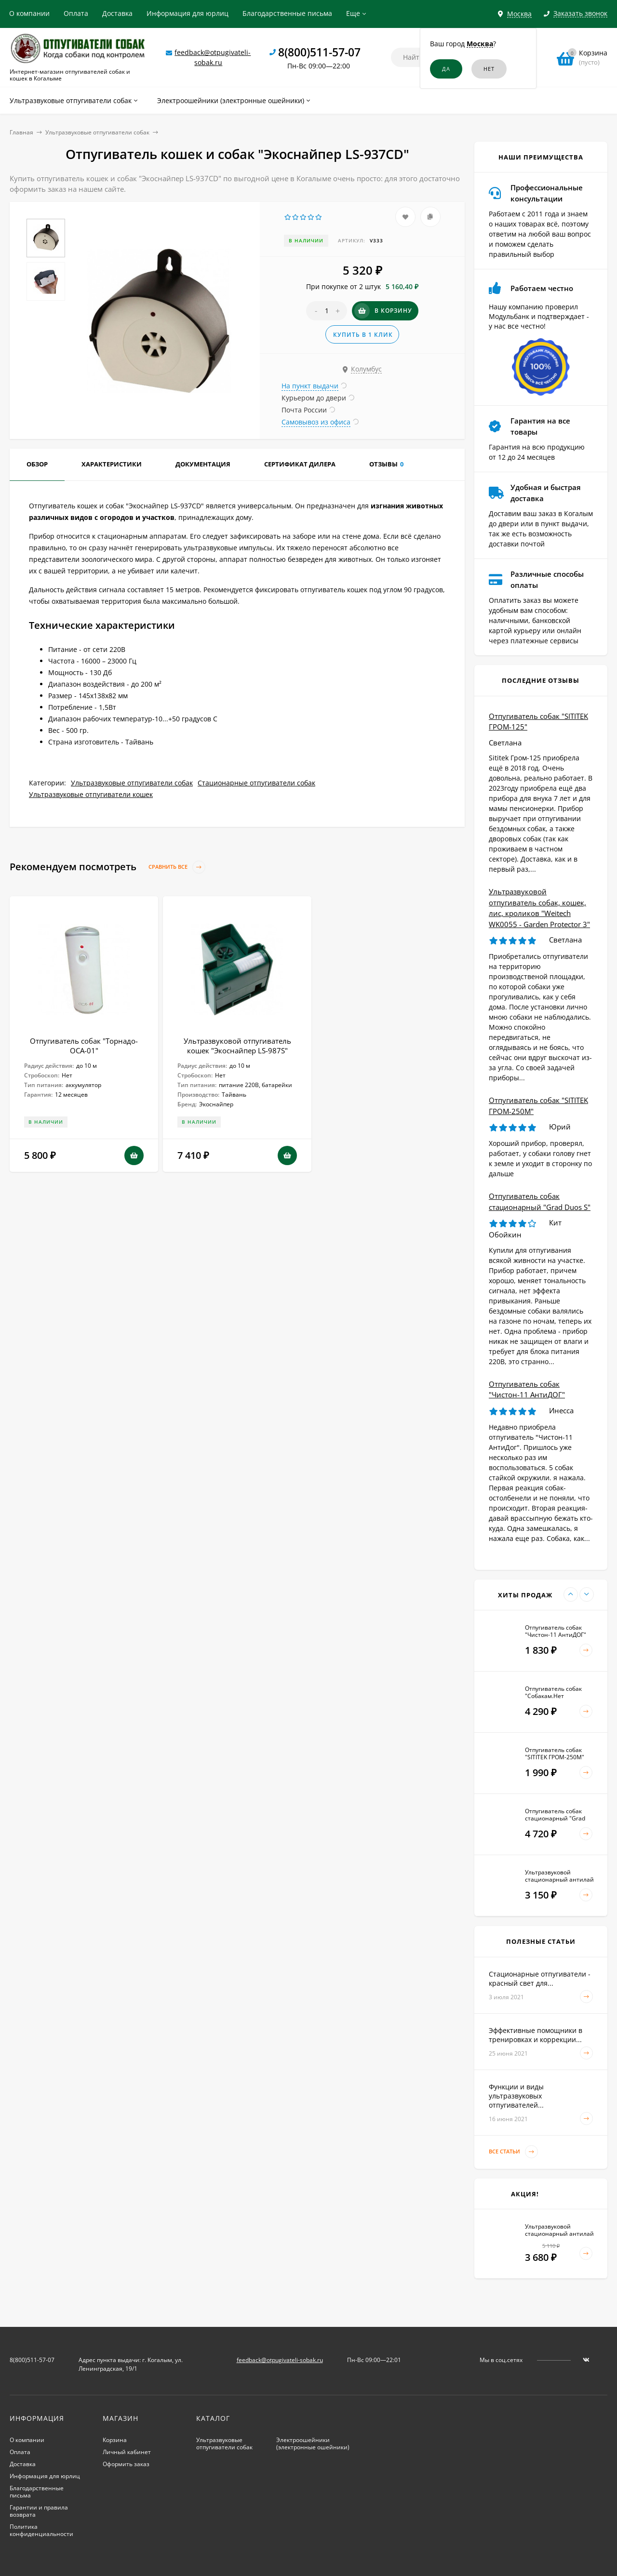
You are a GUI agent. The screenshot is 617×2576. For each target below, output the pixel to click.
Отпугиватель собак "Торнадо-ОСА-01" (84, 1045)
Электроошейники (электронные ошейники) (312, 2443)
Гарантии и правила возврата (39, 2511)
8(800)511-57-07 (319, 52)
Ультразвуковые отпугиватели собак (97, 132)
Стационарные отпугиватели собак (256, 782)
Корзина (115, 2440)
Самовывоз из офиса (316, 421)
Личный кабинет (127, 2452)
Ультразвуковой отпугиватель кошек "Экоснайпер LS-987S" (237, 1045)
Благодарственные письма (287, 13)
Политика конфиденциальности (41, 2530)
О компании (29, 13)
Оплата (76, 13)
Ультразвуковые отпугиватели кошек (91, 794)
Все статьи (513, 2151)
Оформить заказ (126, 2464)
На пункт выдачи (310, 385)
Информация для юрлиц (187, 13)
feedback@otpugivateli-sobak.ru (280, 2360)
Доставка (117, 13)
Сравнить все (176, 867)
